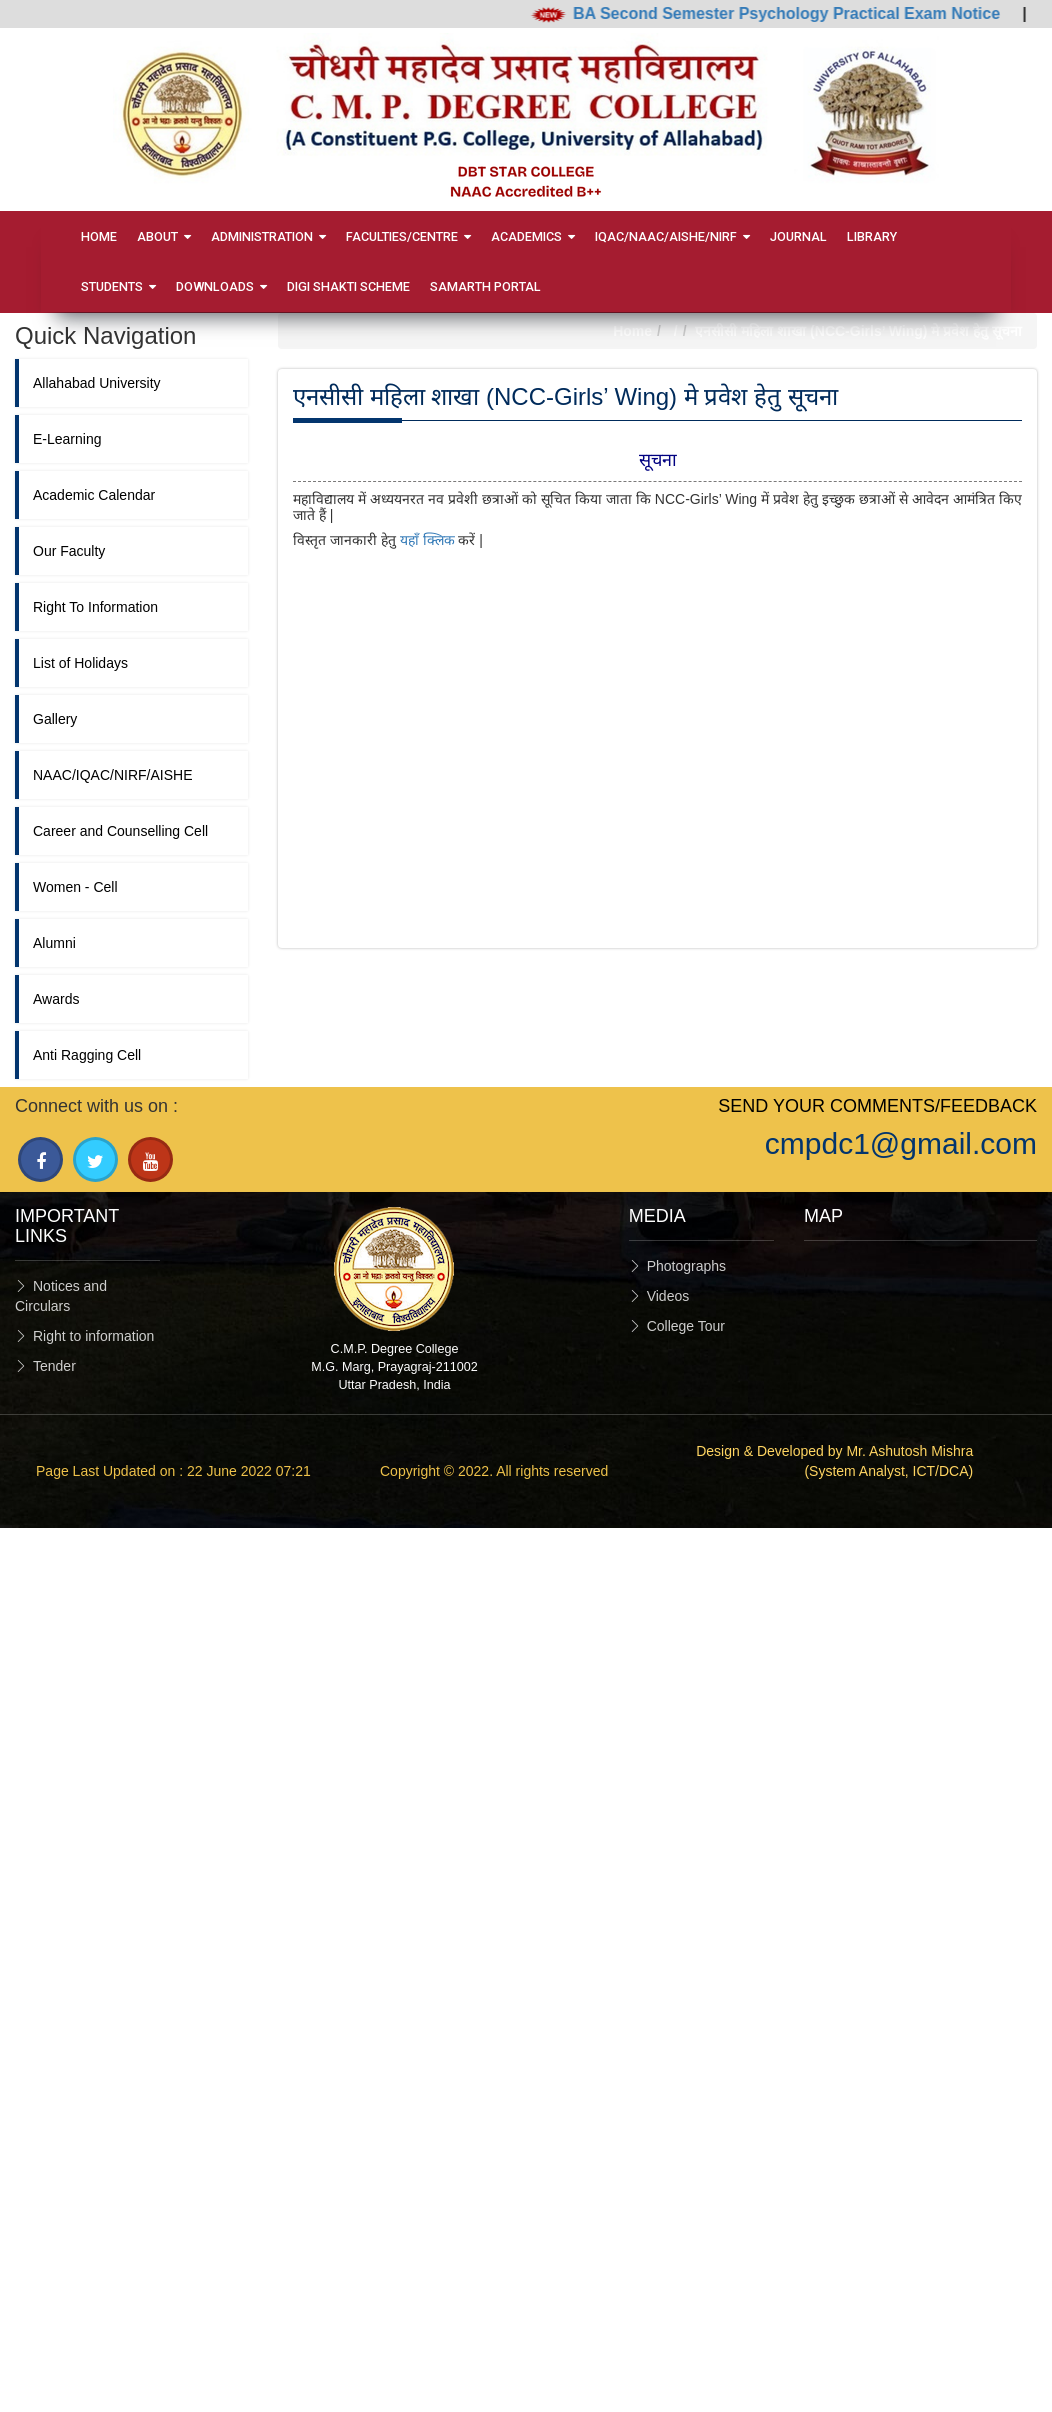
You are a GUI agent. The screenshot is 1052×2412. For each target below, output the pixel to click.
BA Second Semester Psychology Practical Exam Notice (800, 13)
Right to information (93, 1336)
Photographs (686, 1266)
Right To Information (95, 607)
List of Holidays (80, 663)
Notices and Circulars (61, 1296)
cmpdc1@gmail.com (901, 1143)
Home (632, 331)
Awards (56, 999)
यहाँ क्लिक (427, 540)
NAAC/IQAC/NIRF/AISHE (112, 775)
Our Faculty (69, 551)
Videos (668, 1296)
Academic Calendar (94, 495)
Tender (54, 1366)
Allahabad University (97, 383)
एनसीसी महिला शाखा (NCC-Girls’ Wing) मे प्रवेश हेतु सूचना (858, 331)
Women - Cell (75, 887)
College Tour (686, 1326)
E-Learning (67, 439)
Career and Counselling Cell (120, 831)
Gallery (55, 719)
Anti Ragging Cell (87, 1055)
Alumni (54, 943)
